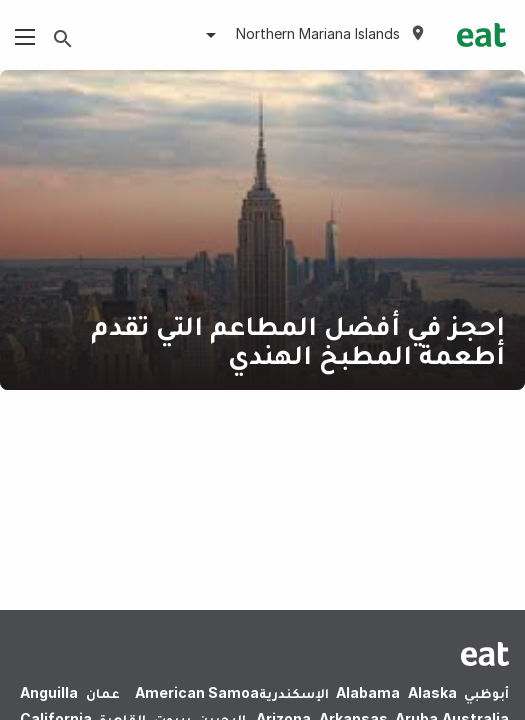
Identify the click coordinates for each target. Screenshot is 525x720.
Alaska (432, 692)
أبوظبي (486, 692)
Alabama (368, 692)
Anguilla (49, 692)
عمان (103, 692)
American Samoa (197, 692)
